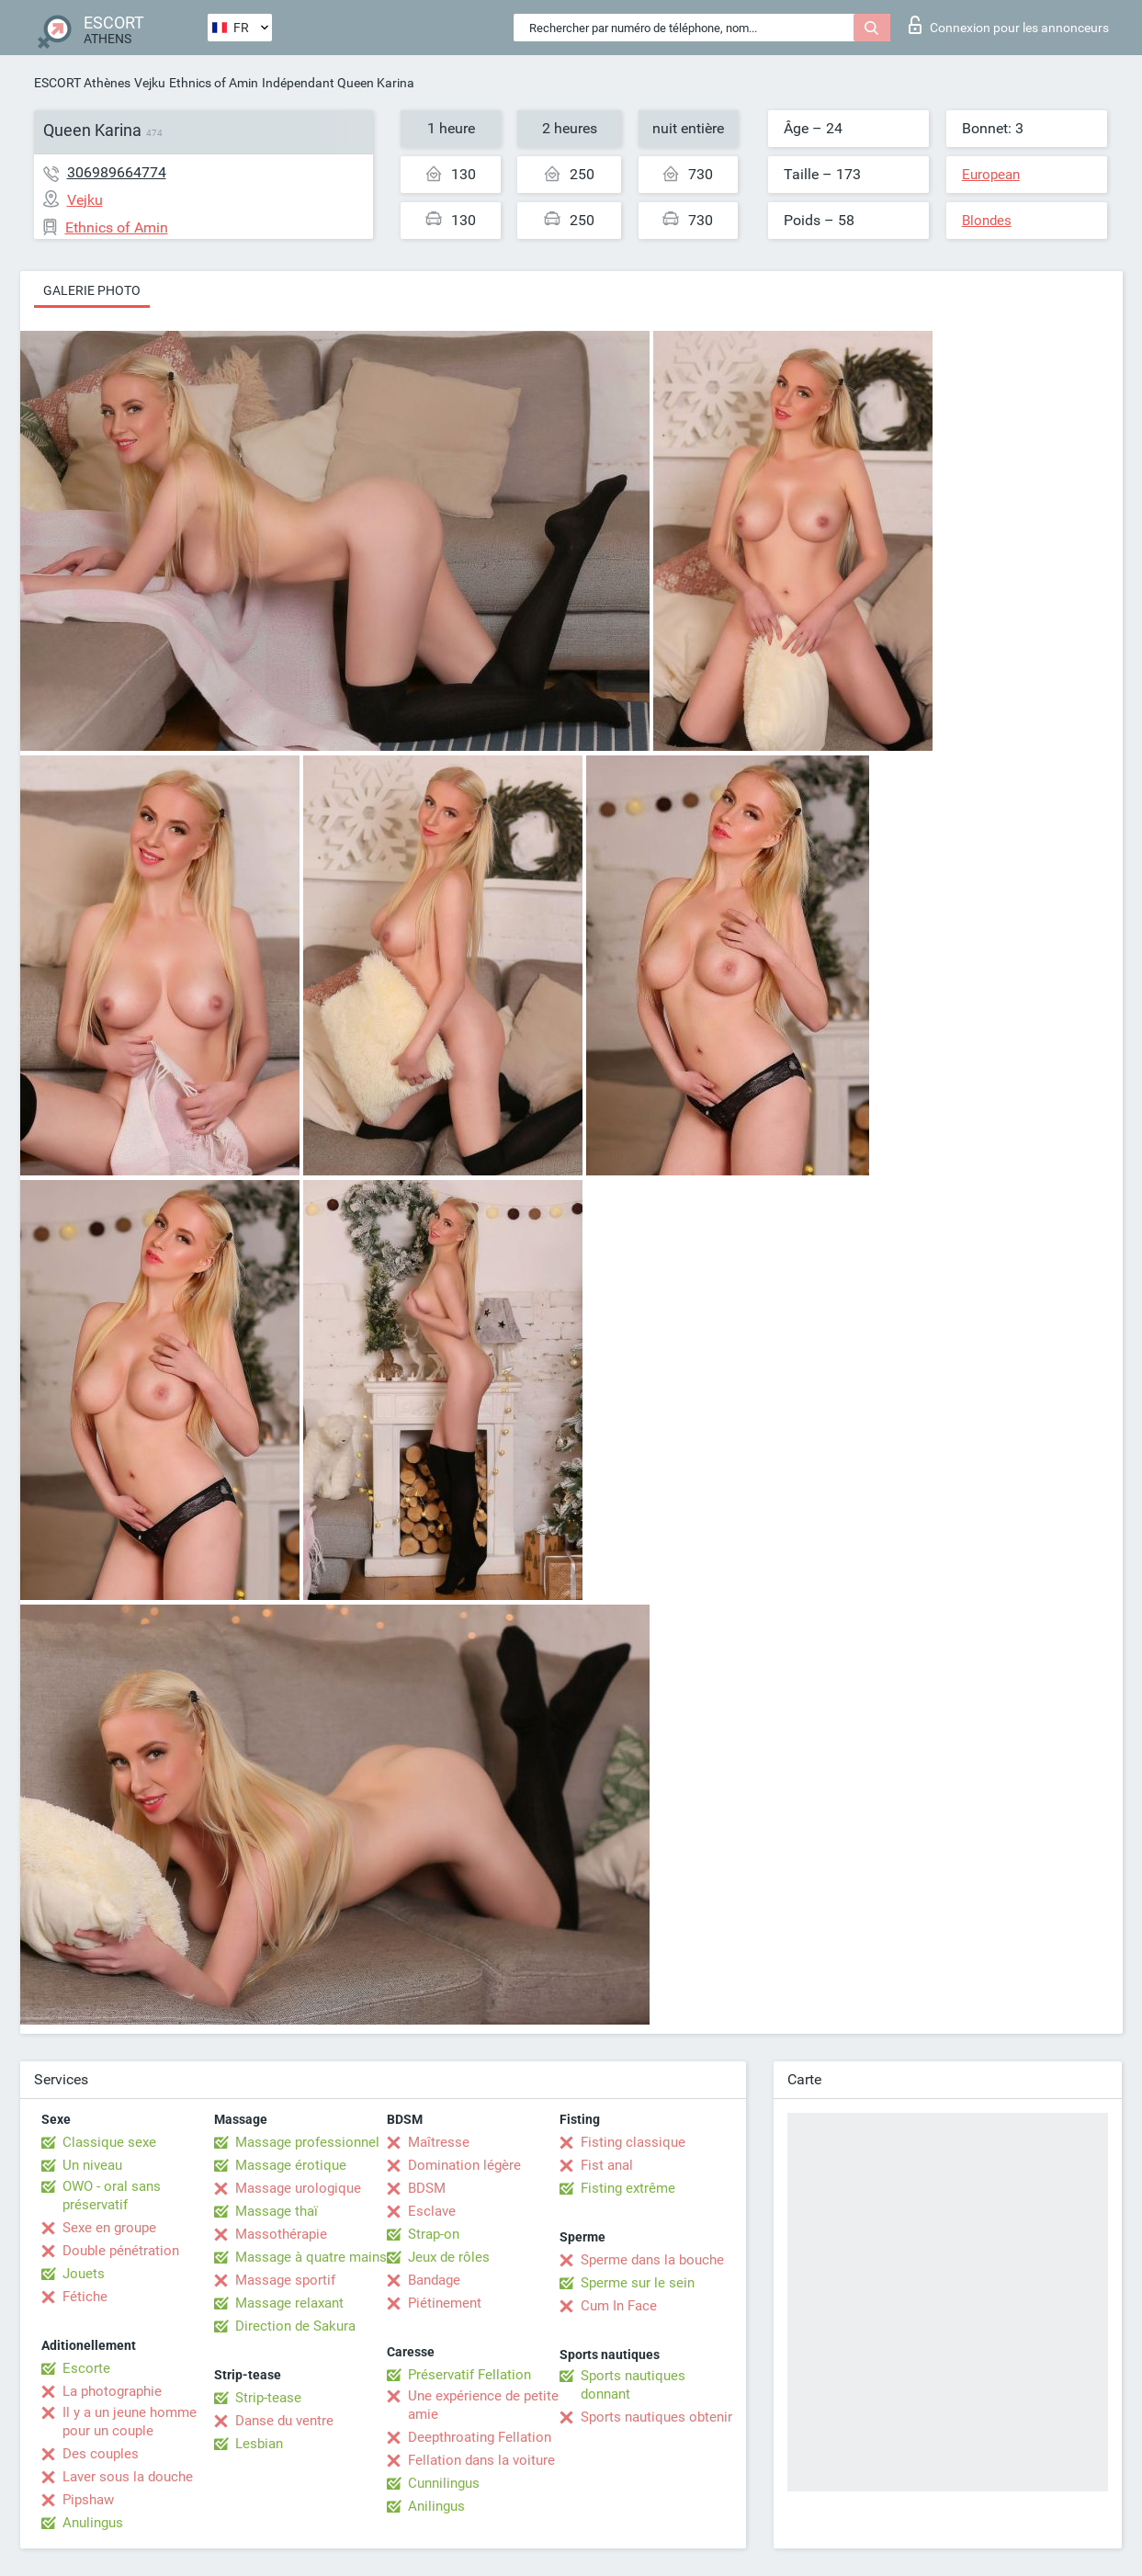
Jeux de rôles (449, 2257)
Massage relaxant (289, 2303)
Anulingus (92, 2522)
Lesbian (259, 2443)
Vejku (149, 82)
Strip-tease (268, 2397)
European (991, 174)
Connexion (1009, 25)
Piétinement (444, 2303)
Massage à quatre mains (311, 2257)
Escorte (86, 2368)
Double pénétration (120, 2250)
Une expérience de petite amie (483, 2405)
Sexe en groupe (109, 2227)
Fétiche (84, 2296)
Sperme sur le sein (638, 2283)
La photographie (112, 2391)
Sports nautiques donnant (633, 2384)
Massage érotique (290, 2165)
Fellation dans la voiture (481, 2460)
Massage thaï (276, 2211)
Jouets (83, 2273)
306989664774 (116, 172)
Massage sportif (285, 2280)
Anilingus (436, 2506)
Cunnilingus (444, 2483)
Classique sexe (109, 2142)
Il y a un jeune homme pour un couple (129, 2421)
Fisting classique (633, 2142)
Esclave (432, 2211)
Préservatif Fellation (469, 2374)
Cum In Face (619, 2306)
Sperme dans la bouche (652, 2260)
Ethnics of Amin (213, 82)
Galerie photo (92, 290)
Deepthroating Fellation (479, 2437)
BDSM (427, 2188)
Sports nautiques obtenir (656, 2417)
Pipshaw (88, 2499)
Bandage (434, 2280)
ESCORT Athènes (82, 82)
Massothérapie (281, 2234)
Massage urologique (298, 2188)
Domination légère (464, 2165)
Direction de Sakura (295, 2326)
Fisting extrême (628, 2188)
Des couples (100, 2453)
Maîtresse (438, 2142)
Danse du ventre (284, 2420)
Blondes (987, 220)
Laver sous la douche (127, 2476)
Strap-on (433, 2234)
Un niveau (92, 2165)
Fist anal (607, 2165)
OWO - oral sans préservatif (111, 2195)
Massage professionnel (307, 2142)
